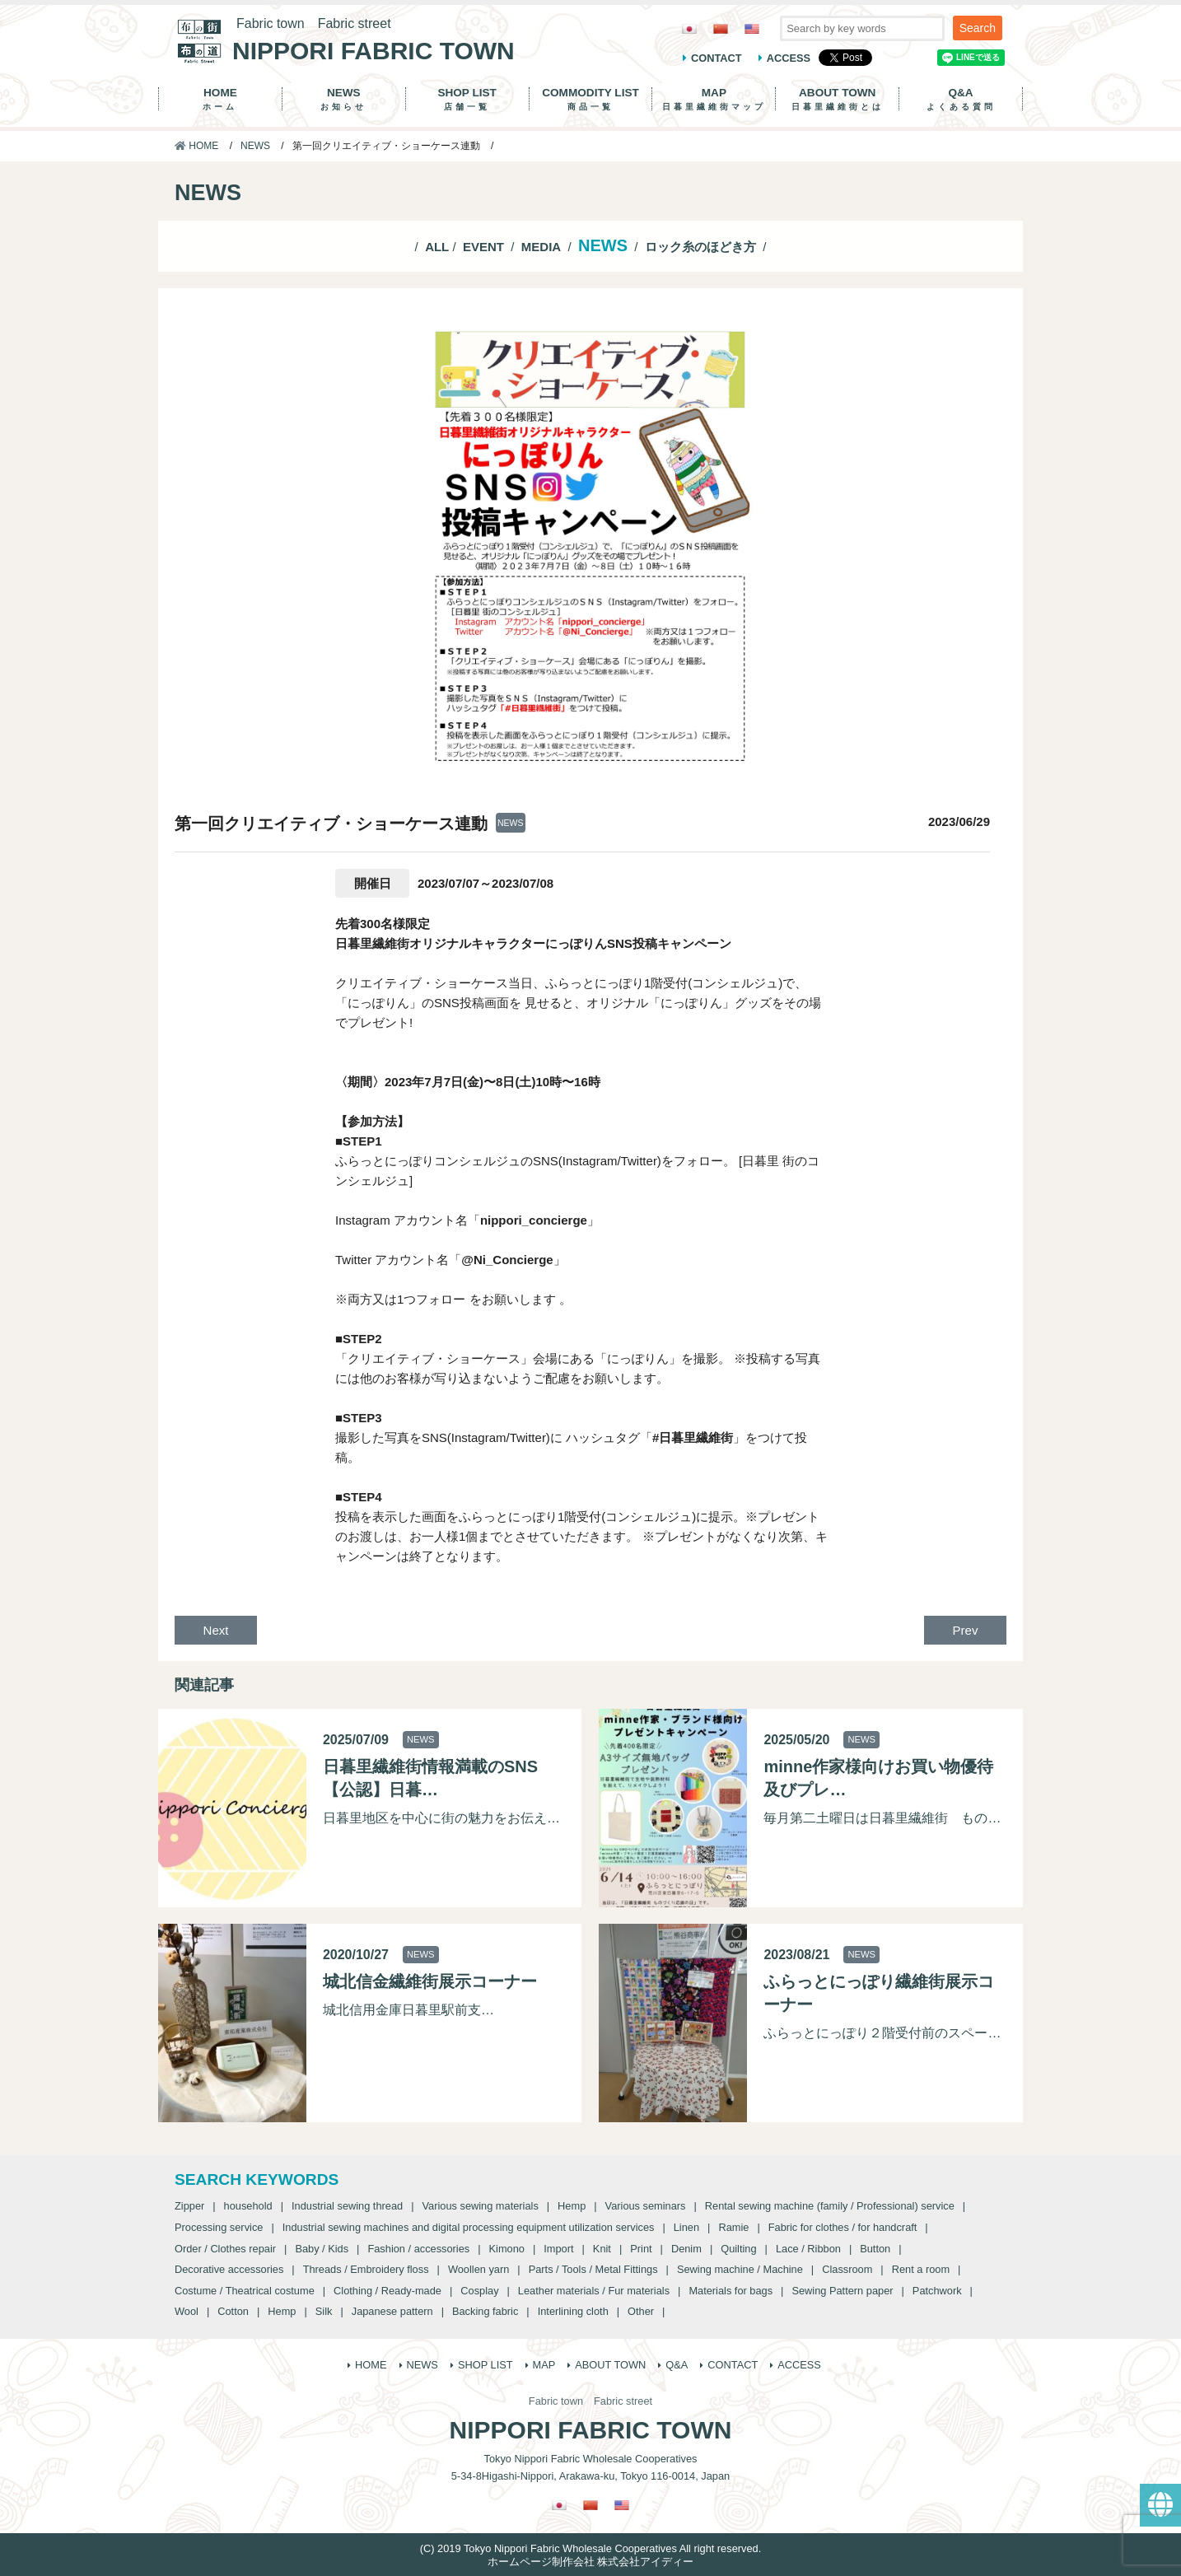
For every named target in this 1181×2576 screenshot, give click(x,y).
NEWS (344, 98)
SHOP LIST (467, 98)
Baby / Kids (321, 2248)
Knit (602, 2248)
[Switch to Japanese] (689, 28)
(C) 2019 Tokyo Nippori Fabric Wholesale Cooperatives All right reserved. (590, 2548)
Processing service (219, 2227)
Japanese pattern (392, 2311)
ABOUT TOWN (837, 98)
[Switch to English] (752, 28)
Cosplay (479, 2290)
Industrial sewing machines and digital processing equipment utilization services (468, 2227)
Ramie (733, 2227)
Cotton (233, 2311)
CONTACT (716, 58)
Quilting (738, 2248)
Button (875, 2248)
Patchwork (937, 2290)
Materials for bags (731, 2290)
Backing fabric (485, 2311)
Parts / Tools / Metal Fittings (593, 2269)
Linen (686, 2227)
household (248, 2206)
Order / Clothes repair (225, 2248)
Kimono (507, 2248)
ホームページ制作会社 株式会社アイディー (591, 2561)
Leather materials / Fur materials (594, 2290)
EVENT (483, 247)
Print (640, 2248)
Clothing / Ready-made (387, 2290)
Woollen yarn (478, 2269)
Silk (324, 2311)
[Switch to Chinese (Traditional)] (720, 28)
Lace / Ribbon (808, 2248)
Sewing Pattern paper (842, 2290)
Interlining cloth (573, 2311)
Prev (965, 1630)
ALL (437, 247)
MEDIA (541, 247)
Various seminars (645, 2206)
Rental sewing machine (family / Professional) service (830, 2206)
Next (216, 1630)
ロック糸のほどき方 (700, 247)
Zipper (189, 2206)
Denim (686, 2248)
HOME (220, 98)
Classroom (847, 2269)
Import (558, 2248)
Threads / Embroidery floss (366, 2269)
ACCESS (788, 58)
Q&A (960, 98)
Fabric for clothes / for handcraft (842, 2227)
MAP (713, 98)
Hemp (572, 2206)
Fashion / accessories (418, 2248)
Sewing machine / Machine (740, 2269)
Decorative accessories (229, 2269)
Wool (186, 2311)
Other (641, 2311)
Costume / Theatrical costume (245, 2290)
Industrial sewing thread (347, 2206)
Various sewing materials (480, 2206)
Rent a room (921, 2269)
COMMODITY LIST (591, 98)
